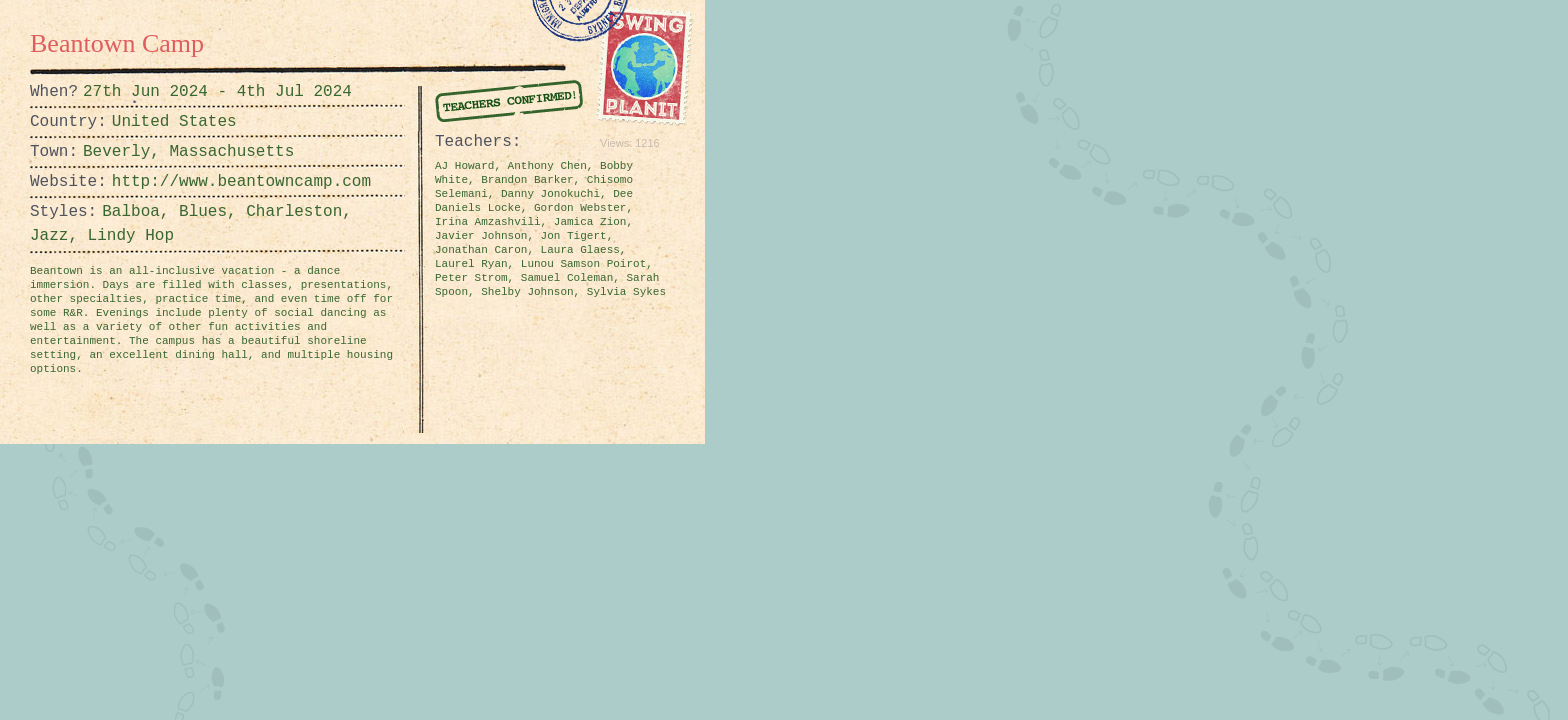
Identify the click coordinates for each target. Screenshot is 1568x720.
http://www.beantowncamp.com (162, 182)
